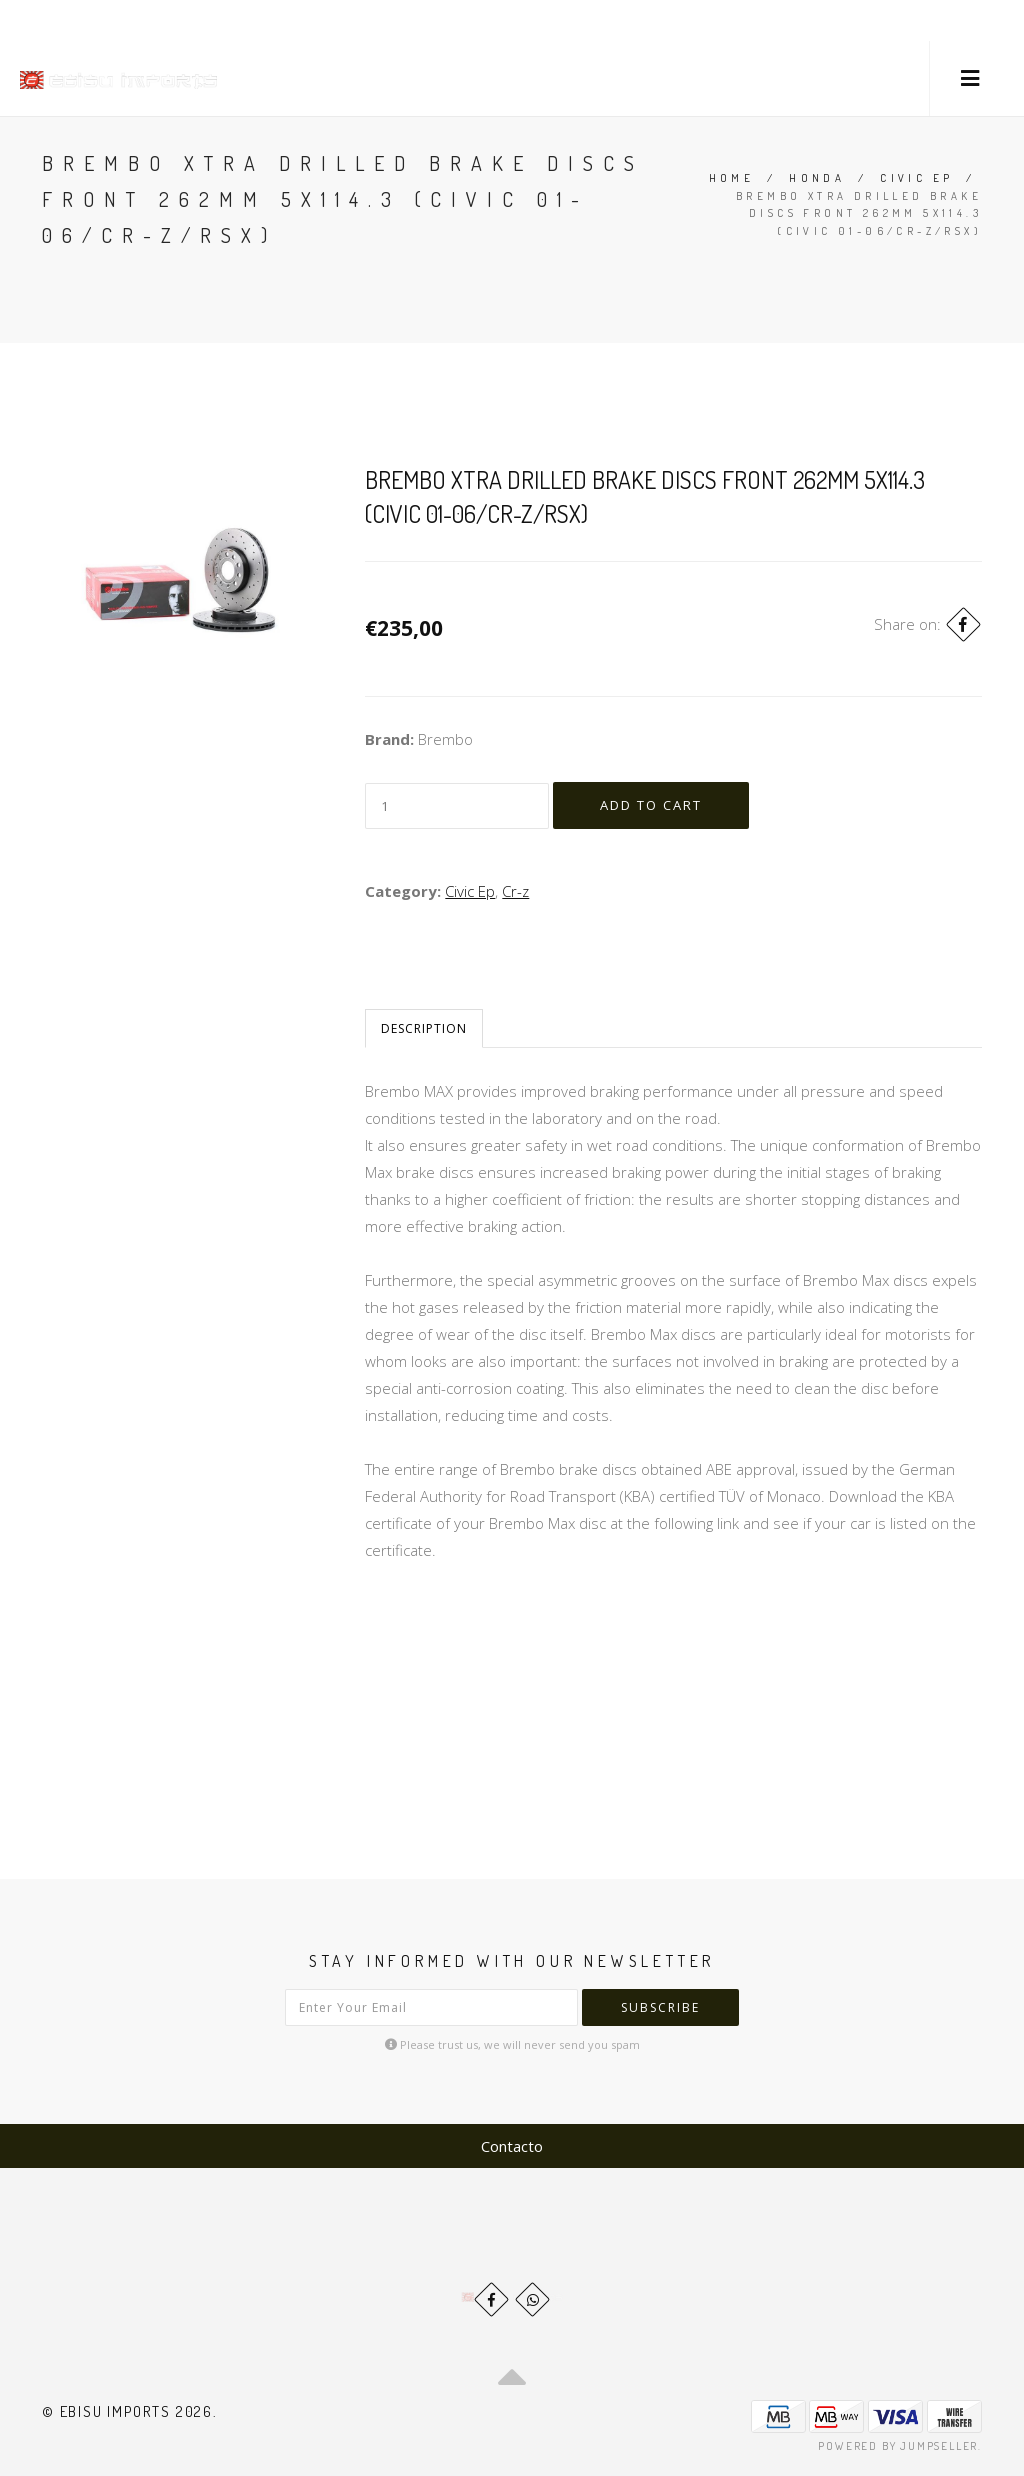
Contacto (512, 2146)
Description (424, 1028)
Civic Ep (916, 178)
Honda (817, 178)
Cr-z (515, 891)
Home (732, 178)
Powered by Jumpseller (898, 2446)
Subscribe (660, 2007)
